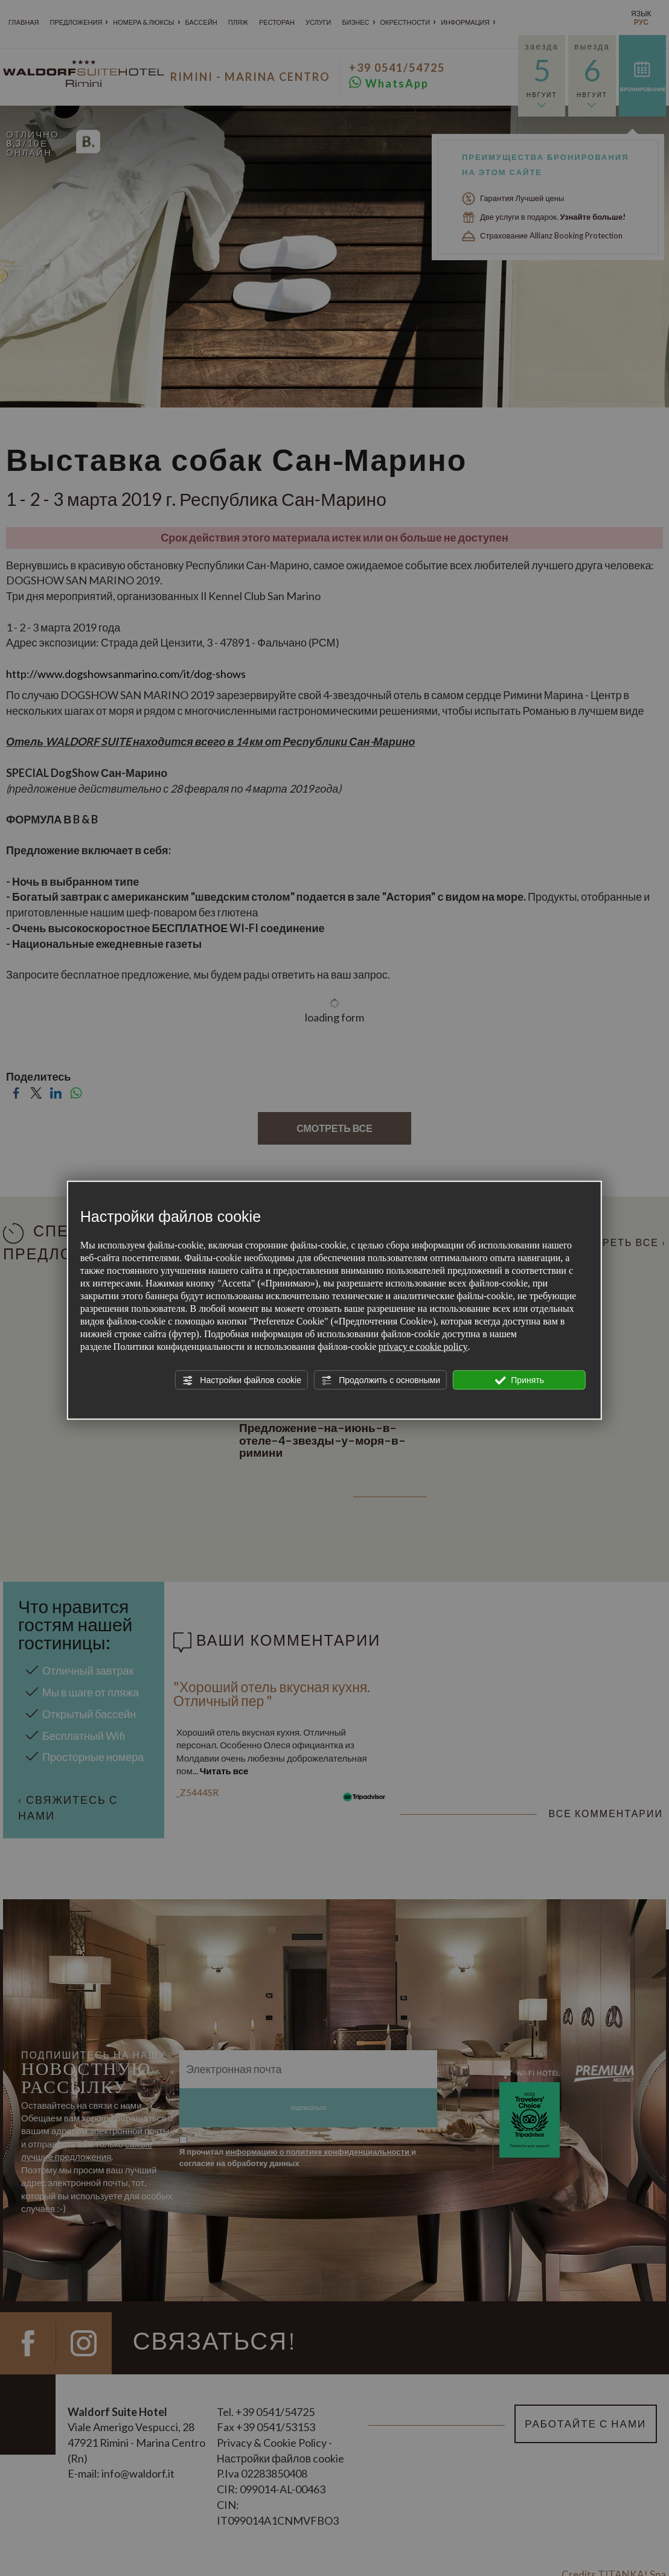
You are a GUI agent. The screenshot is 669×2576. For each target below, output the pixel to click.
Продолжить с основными (380, 1380)
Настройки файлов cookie (241, 1380)
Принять (519, 1380)
